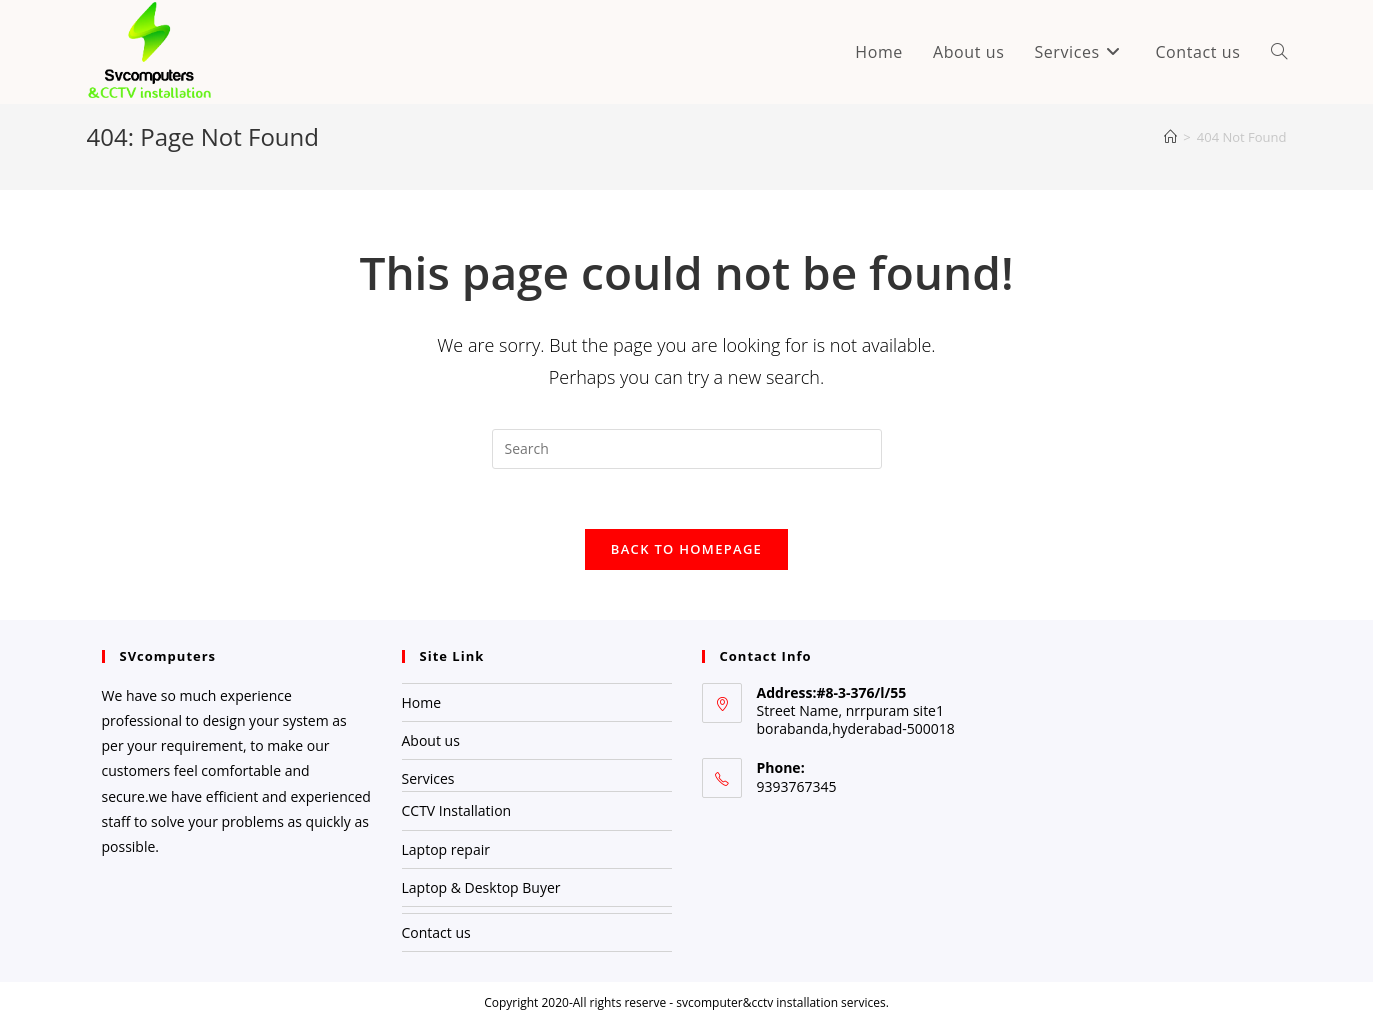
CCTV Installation (457, 810)
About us (431, 740)
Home (422, 702)
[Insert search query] (687, 449)
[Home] (1170, 137)
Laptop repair (446, 849)
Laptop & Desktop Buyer (481, 887)
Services (428, 778)
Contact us (436, 932)
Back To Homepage (686, 549)
